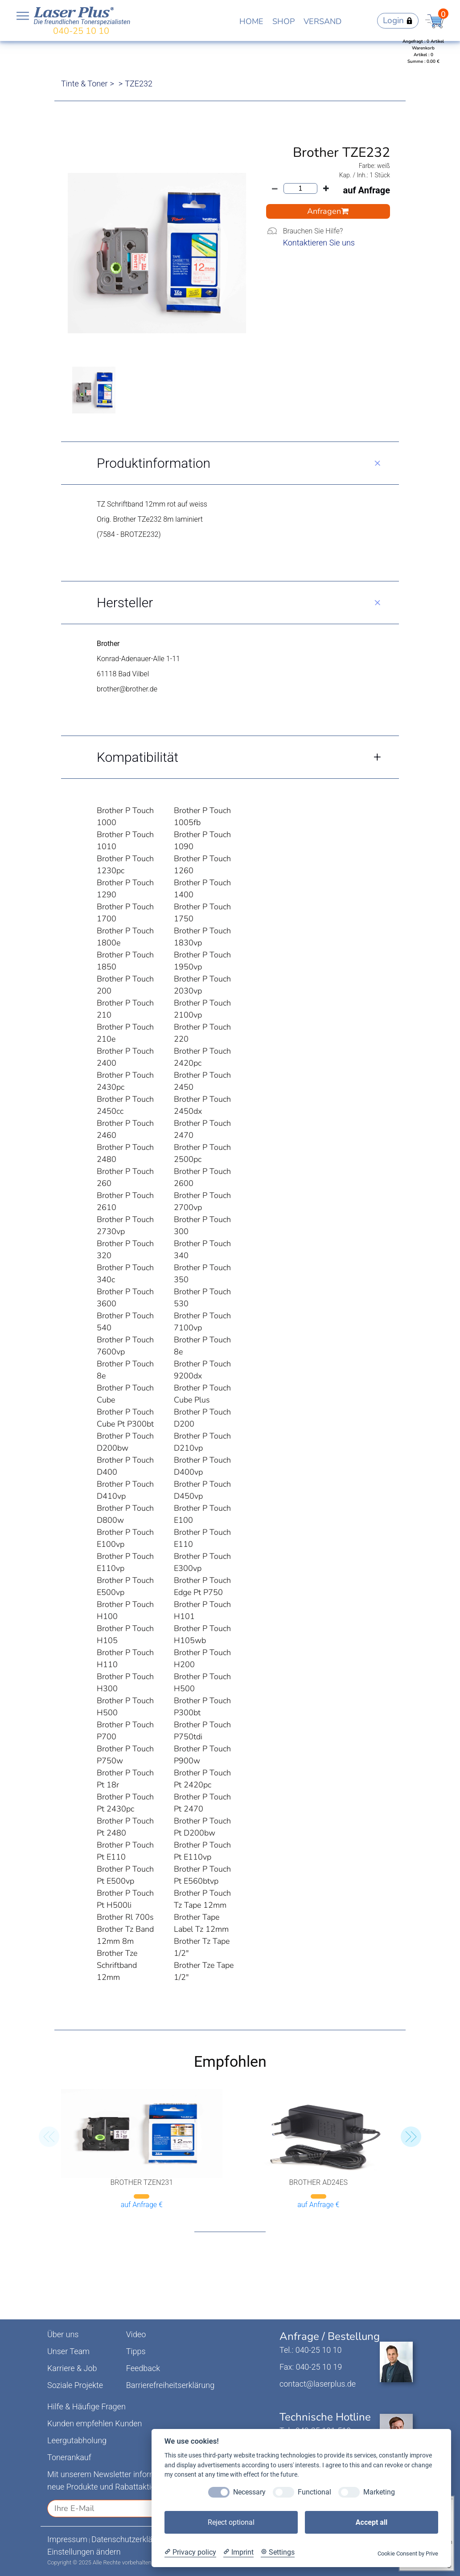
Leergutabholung (77, 2440)
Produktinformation (153, 463)
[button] (411, 2136)
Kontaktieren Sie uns (319, 242)
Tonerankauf (69, 2457)
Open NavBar (22, 16)
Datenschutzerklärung (129, 2539)
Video (136, 2334)
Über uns (62, 2334)
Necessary (249, 2492)
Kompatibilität (137, 757)
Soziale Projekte (75, 2385)
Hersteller (125, 602)
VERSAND (322, 21)
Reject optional (231, 2522)
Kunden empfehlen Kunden (94, 2423)
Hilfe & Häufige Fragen (86, 2406)
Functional (314, 2492)
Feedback (143, 2368)
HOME (251, 21)
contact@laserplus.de (317, 2383)
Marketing (379, 2492)
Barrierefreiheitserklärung (170, 2385)
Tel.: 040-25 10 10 (310, 2350)
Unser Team (68, 2351)
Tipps (136, 2351)
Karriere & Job (72, 2368)
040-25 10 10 (81, 31)
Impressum (67, 2539)
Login (398, 20)
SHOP (283, 21)
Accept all (371, 2522)
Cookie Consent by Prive (408, 2553)
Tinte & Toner (84, 83)
